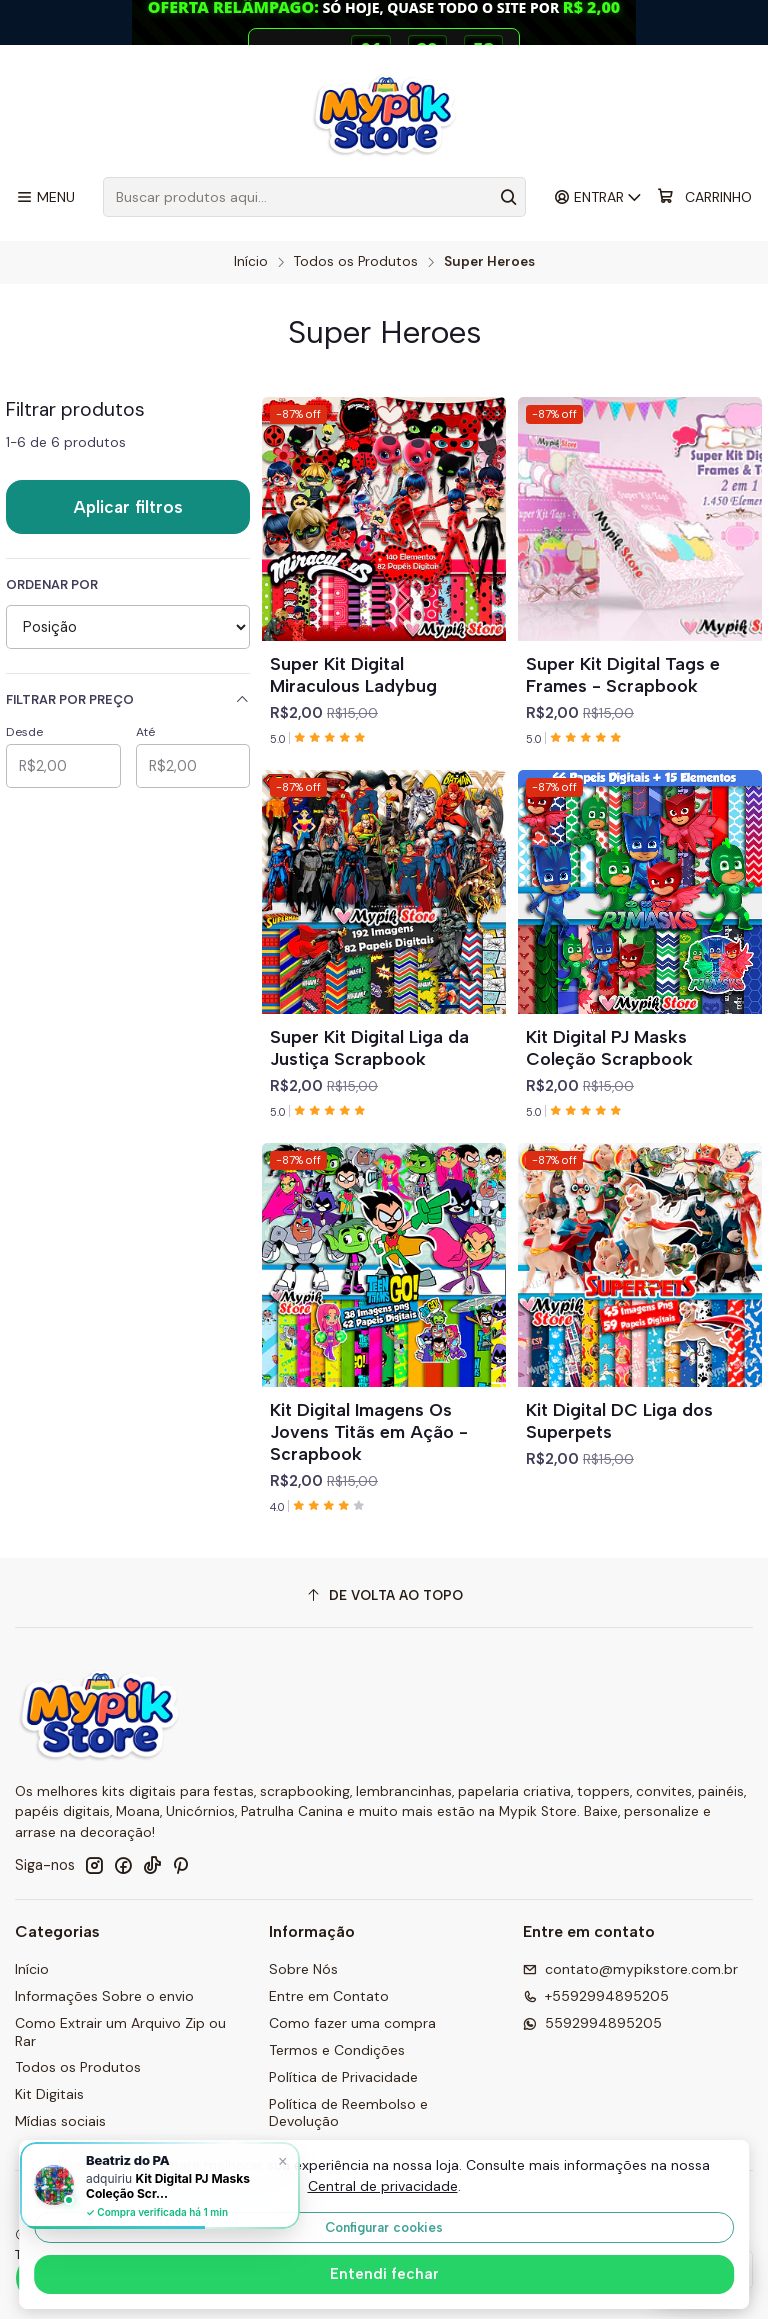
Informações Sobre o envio (104, 1996)
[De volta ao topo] (384, 1595)
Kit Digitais (49, 2094)
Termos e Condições (337, 2050)
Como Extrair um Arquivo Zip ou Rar (120, 2032)
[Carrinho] (704, 197)
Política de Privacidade (343, 2077)
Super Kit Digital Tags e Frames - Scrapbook (623, 674)
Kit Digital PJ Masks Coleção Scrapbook (609, 1047)
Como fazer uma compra (352, 2023)
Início (251, 262)
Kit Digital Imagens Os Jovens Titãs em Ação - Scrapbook (369, 1431)
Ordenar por (52, 585)
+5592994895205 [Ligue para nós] (596, 1996)
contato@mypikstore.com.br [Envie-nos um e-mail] (630, 1969)
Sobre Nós (303, 1969)
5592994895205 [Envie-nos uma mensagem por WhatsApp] (592, 2023)
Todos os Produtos (356, 262)
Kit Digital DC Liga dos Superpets (619, 1420)
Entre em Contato (329, 1996)
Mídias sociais (60, 2121)
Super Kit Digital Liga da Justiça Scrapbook (369, 1047)
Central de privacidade (383, 2186)
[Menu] (45, 197)
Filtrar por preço (128, 699)
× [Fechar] (282, 2160)
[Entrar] (598, 197)
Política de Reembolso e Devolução (348, 2113)
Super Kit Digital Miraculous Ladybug (353, 674)
